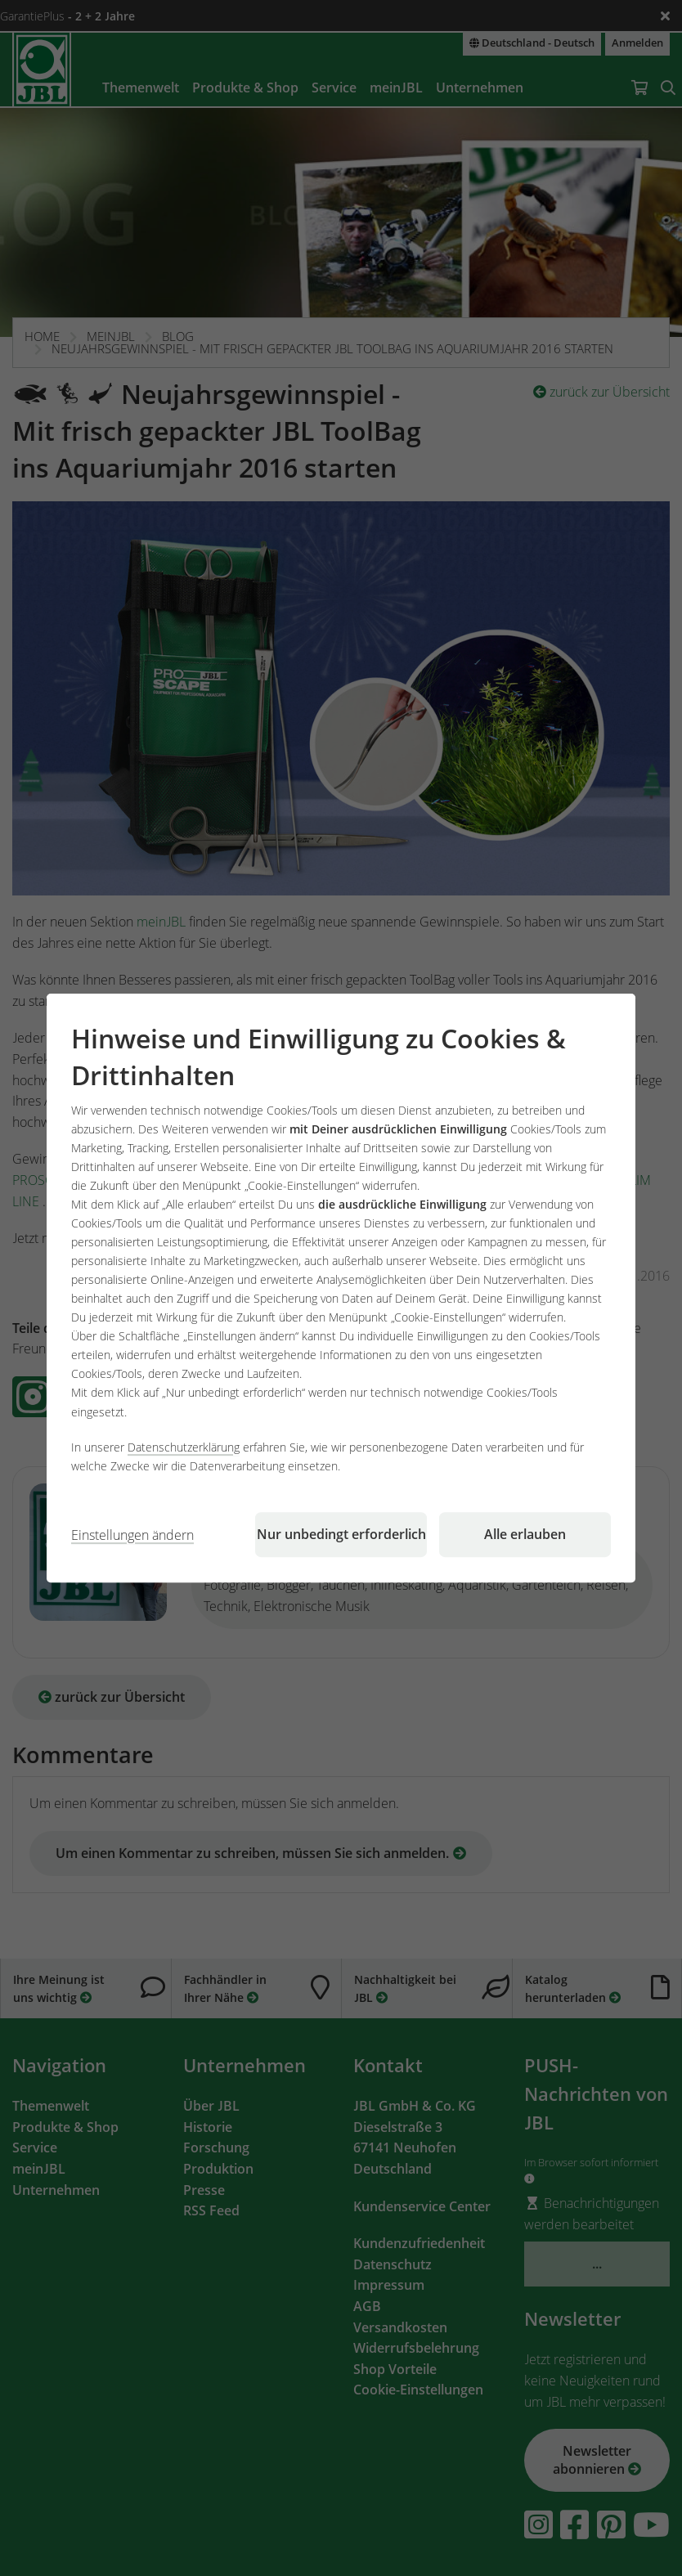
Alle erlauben (525, 1534)
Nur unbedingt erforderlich (341, 1534)
